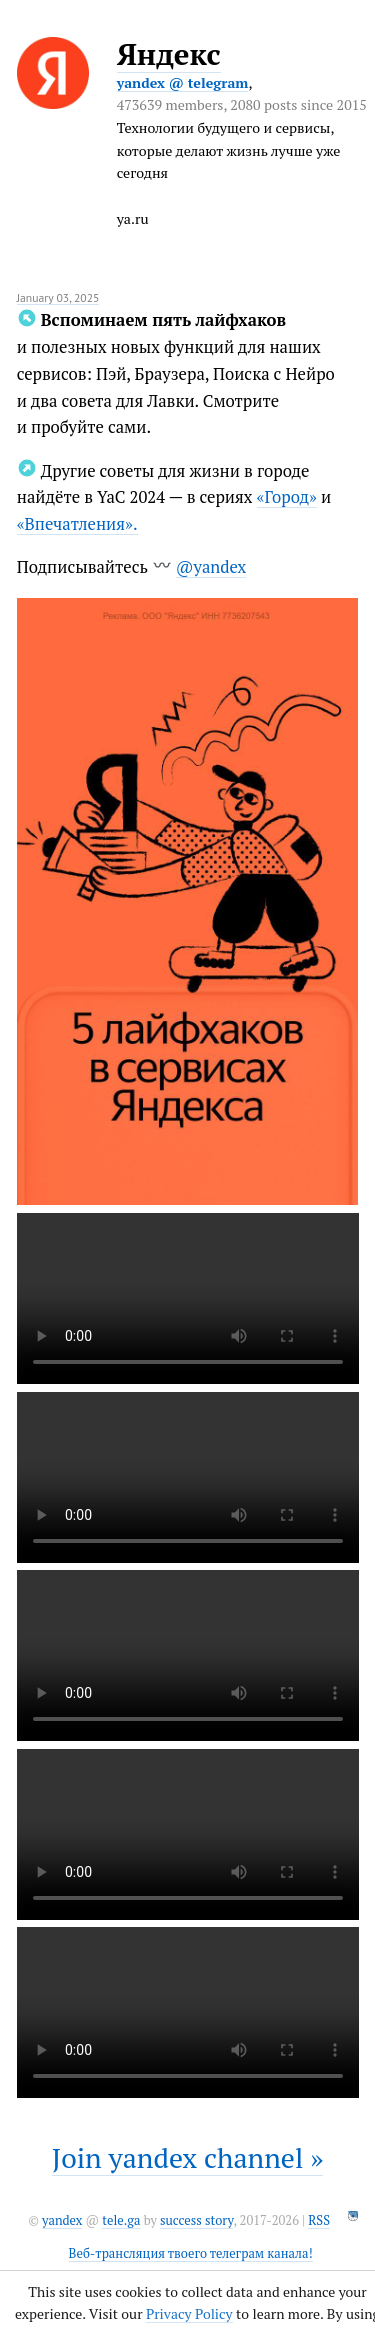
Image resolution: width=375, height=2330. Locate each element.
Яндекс (169, 54)
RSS (319, 2220)
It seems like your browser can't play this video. (188, 1298)
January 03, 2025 (58, 297)
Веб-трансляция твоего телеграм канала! (191, 2253)
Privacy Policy (189, 2313)
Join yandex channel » (188, 2157)
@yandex (211, 567)
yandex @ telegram (183, 82)
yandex (62, 2220)
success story (196, 2220)
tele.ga (121, 2220)
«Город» (287, 497)
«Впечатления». (77, 524)
